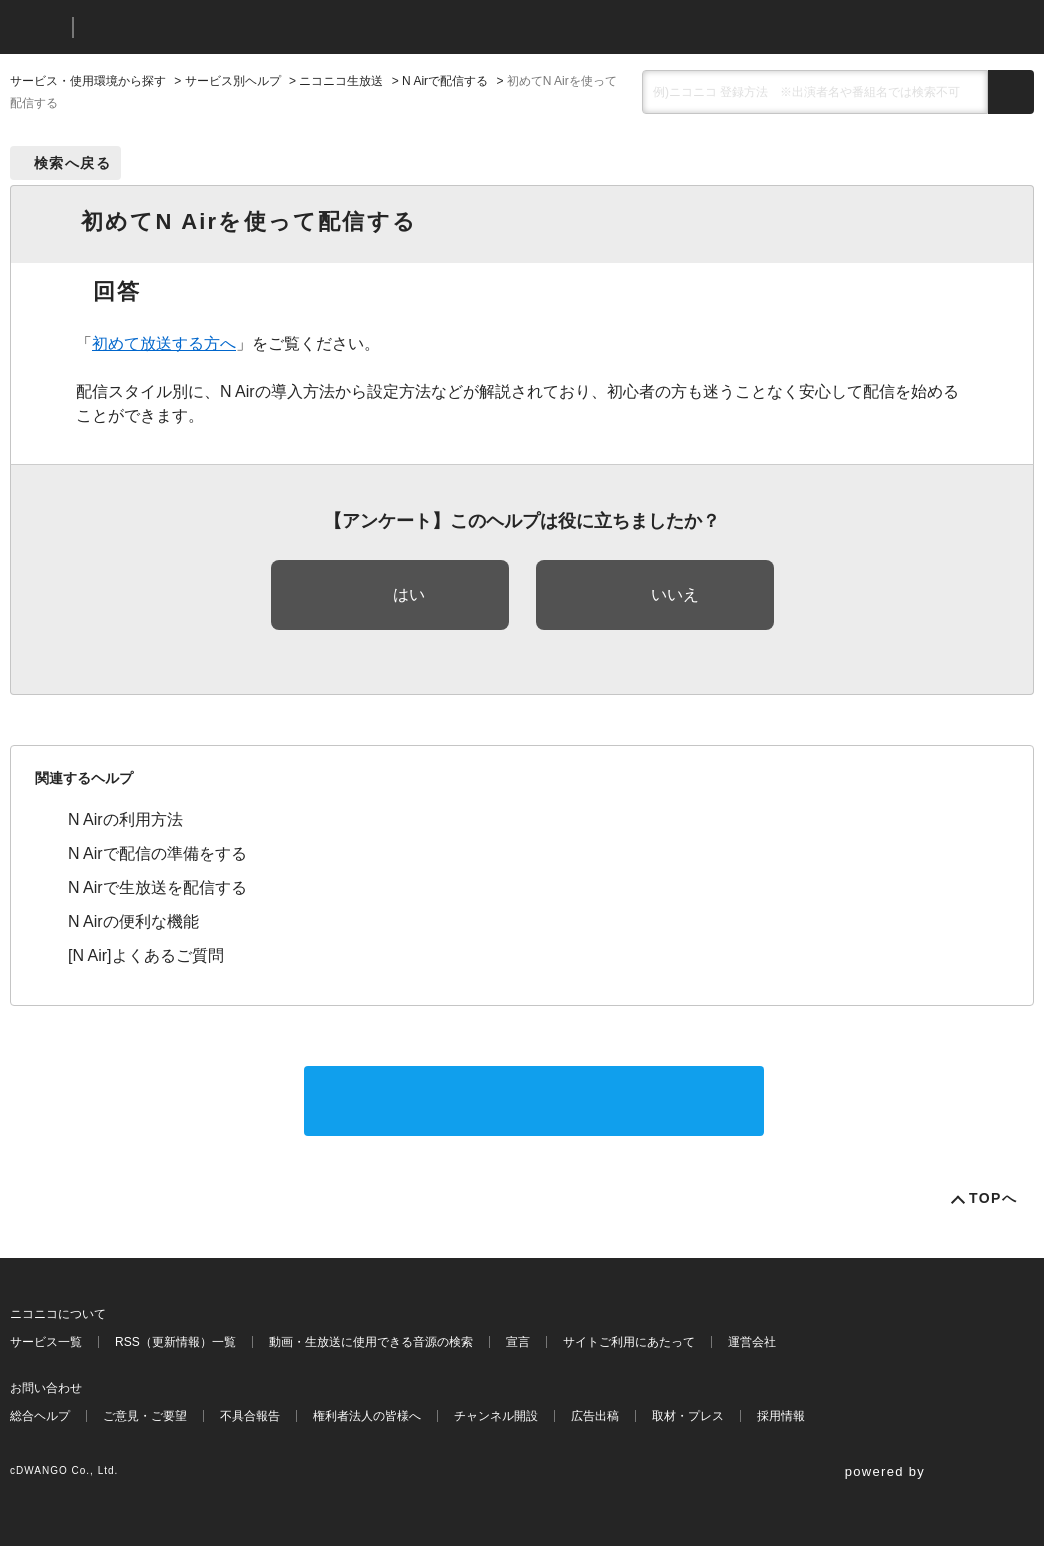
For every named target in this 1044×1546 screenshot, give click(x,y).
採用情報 (781, 1416)
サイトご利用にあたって (629, 1342)
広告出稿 (595, 1416)
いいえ (675, 594)
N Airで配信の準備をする (157, 853)
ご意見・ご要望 (145, 1416)
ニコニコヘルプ (194, 27)
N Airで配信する (445, 81)
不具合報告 (250, 1416)
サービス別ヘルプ (233, 81)
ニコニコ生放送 (341, 81)
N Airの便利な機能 (133, 921)
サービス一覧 (46, 1342)
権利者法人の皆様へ (367, 1416)
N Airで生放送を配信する (157, 887)
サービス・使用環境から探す (88, 81)
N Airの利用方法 (125, 819)
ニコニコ (37, 27)
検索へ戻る (72, 163)
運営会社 (752, 1342)
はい (409, 594)
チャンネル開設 (496, 1416)
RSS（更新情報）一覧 (175, 1342)
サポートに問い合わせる (534, 1100)
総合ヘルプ (40, 1416)
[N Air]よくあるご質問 (146, 955)
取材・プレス (688, 1416)
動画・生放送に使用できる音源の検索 (371, 1342)
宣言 (518, 1342)
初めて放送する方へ (164, 343)
